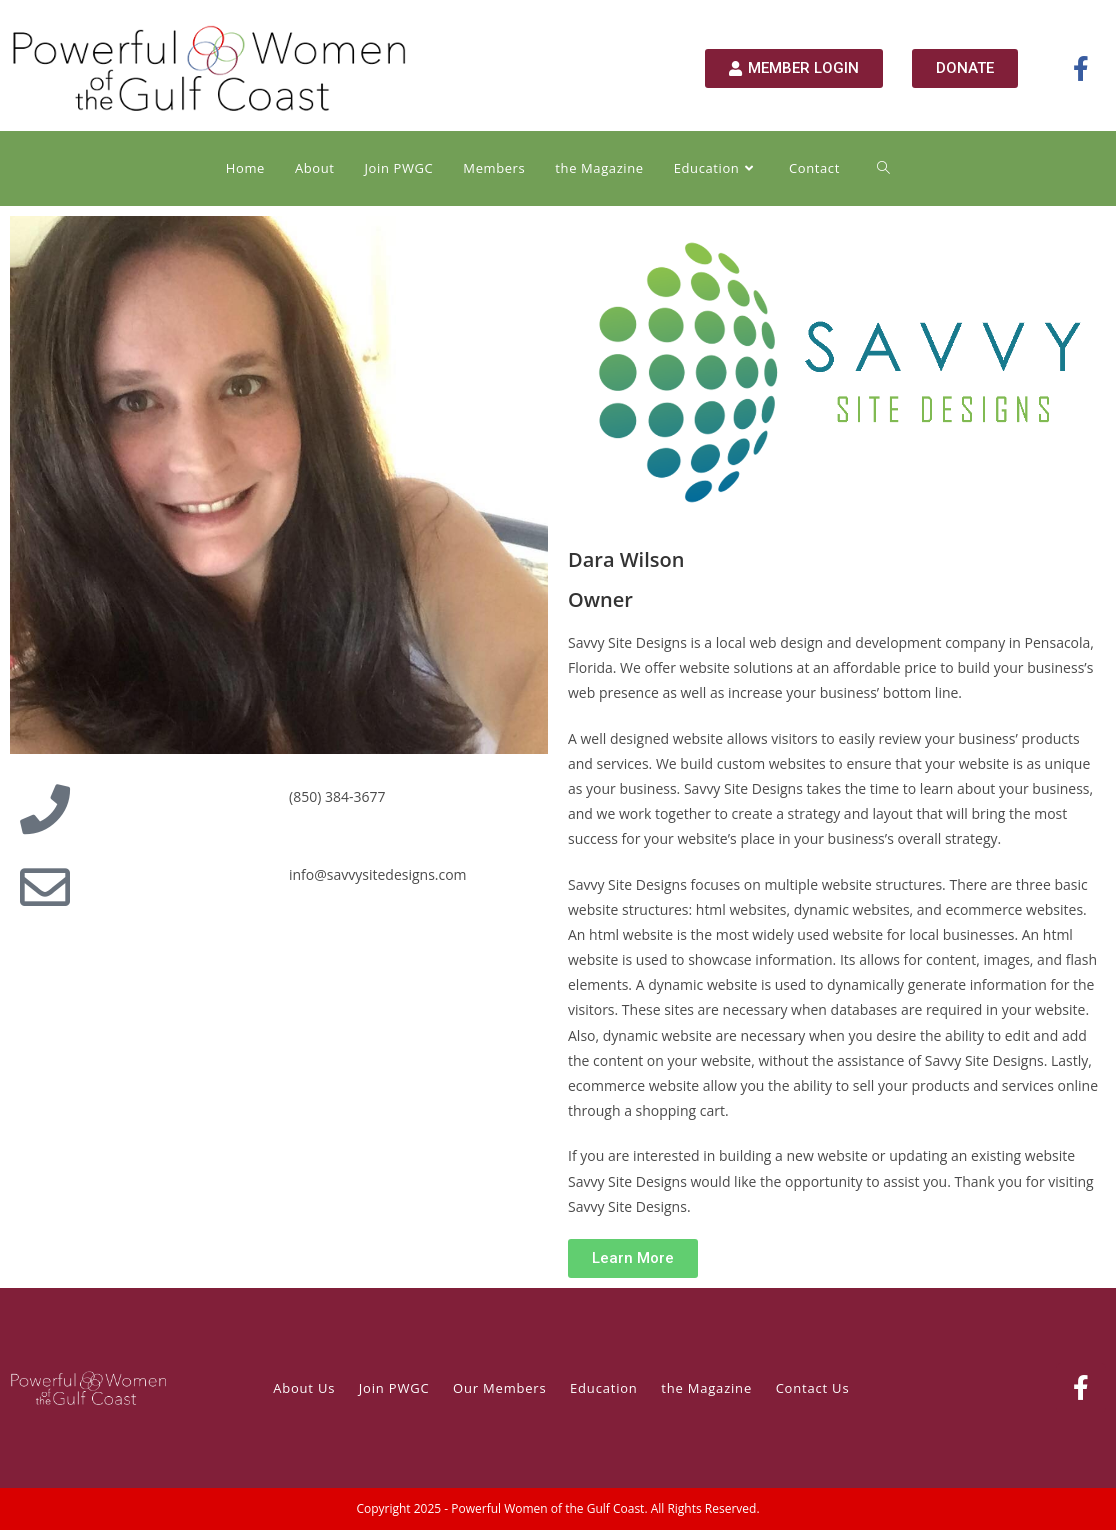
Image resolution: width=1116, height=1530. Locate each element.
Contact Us (813, 1388)
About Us (304, 1388)
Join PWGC (394, 1388)
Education (604, 1388)
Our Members (499, 1388)
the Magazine (706, 1388)
